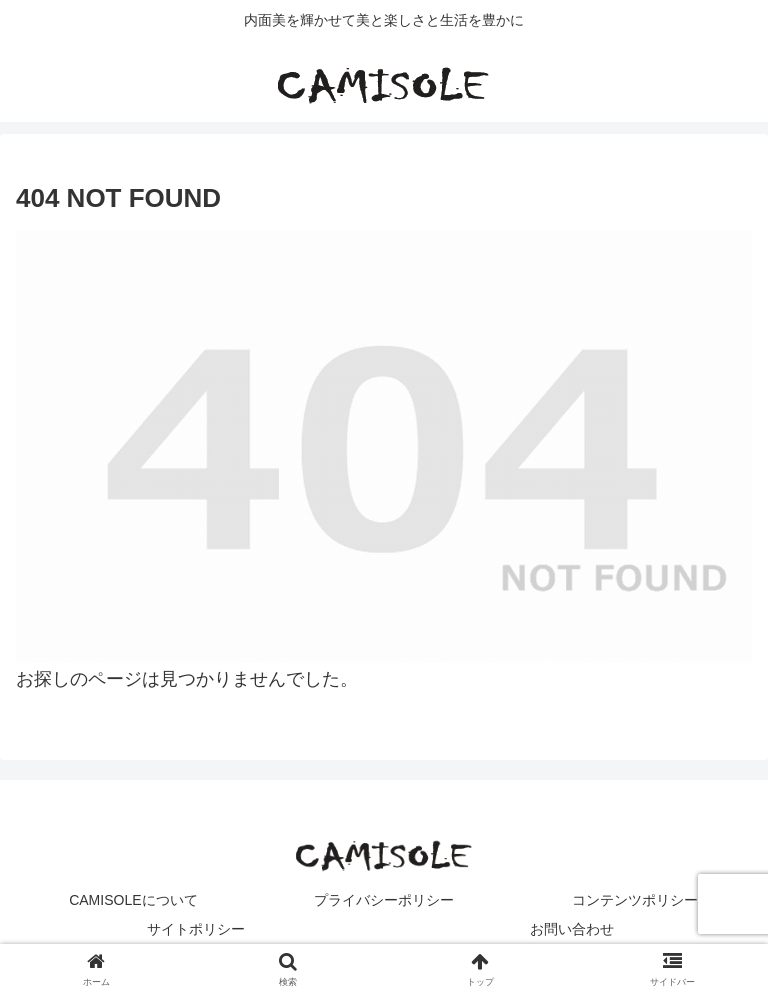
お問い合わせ (572, 929)
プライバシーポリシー (384, 900)
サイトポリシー (196, 929)
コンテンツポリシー (635, 900)
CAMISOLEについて (133, 900)
